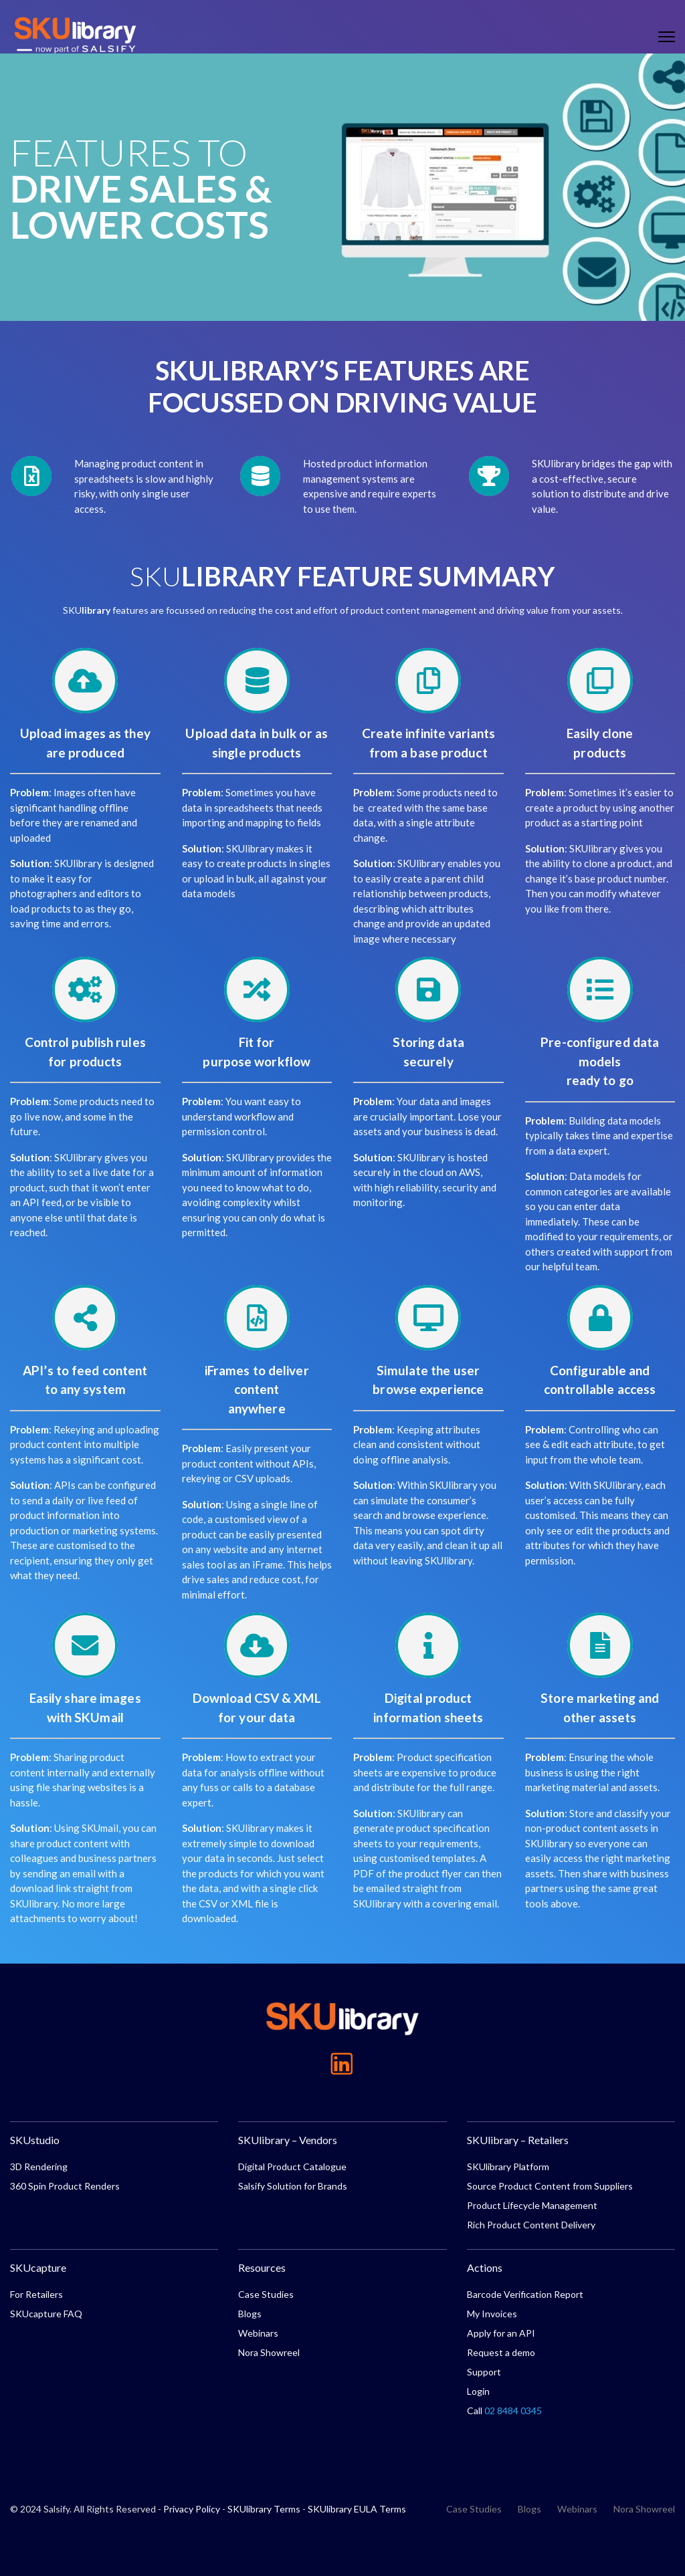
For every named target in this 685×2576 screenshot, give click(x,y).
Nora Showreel (269, 2352)
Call (504, 2410)
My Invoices (492, 2313)
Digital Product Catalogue (292, 2166)
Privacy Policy (191, 2508)
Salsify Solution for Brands (292, 2186)
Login (478, 2391)
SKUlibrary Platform (508, 2166)
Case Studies (266, 2294)
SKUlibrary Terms (263, 2508)
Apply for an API (501, 2333)
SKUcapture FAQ (46, 2313)
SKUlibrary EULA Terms (357, 2508)
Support (484, 2371)
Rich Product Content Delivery (531, 2224)
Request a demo (501, 2352)
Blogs (250, 2313)
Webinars (258, 2333)
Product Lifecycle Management (532, 2205)
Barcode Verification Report (525, 2294)
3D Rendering (39, 2166)
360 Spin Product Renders (65, 2186)
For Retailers (36, 2294)
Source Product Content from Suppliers (550, 2186)
